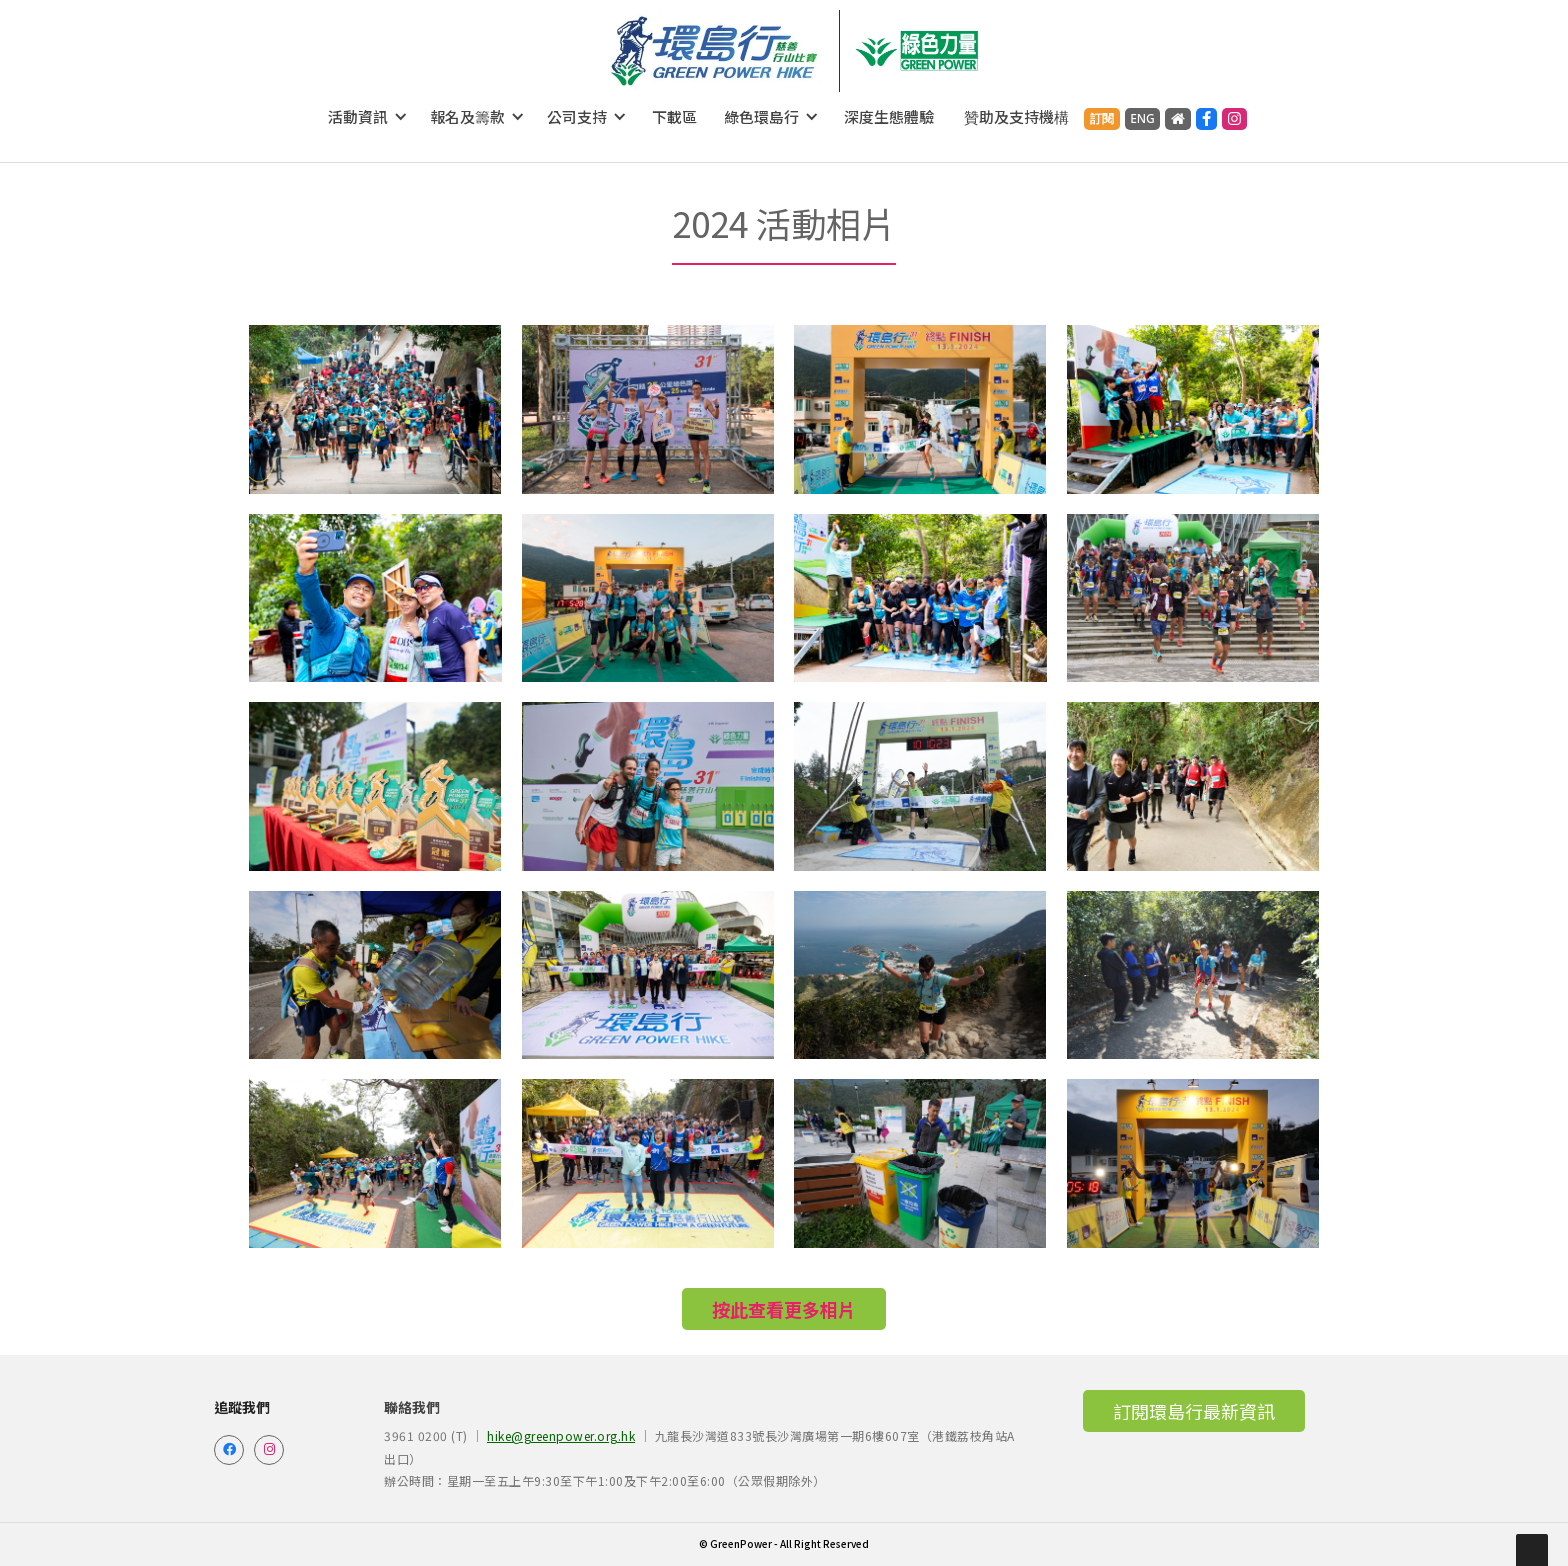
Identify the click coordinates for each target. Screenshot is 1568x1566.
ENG (1142, 118)
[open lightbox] (375, 409)
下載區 (674, 116)
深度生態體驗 (889, 116)
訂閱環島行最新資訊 (1194, 1411)
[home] (714, 51)
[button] (368, 117)
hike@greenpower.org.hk (561, 1435)
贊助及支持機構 (1016, 116)
